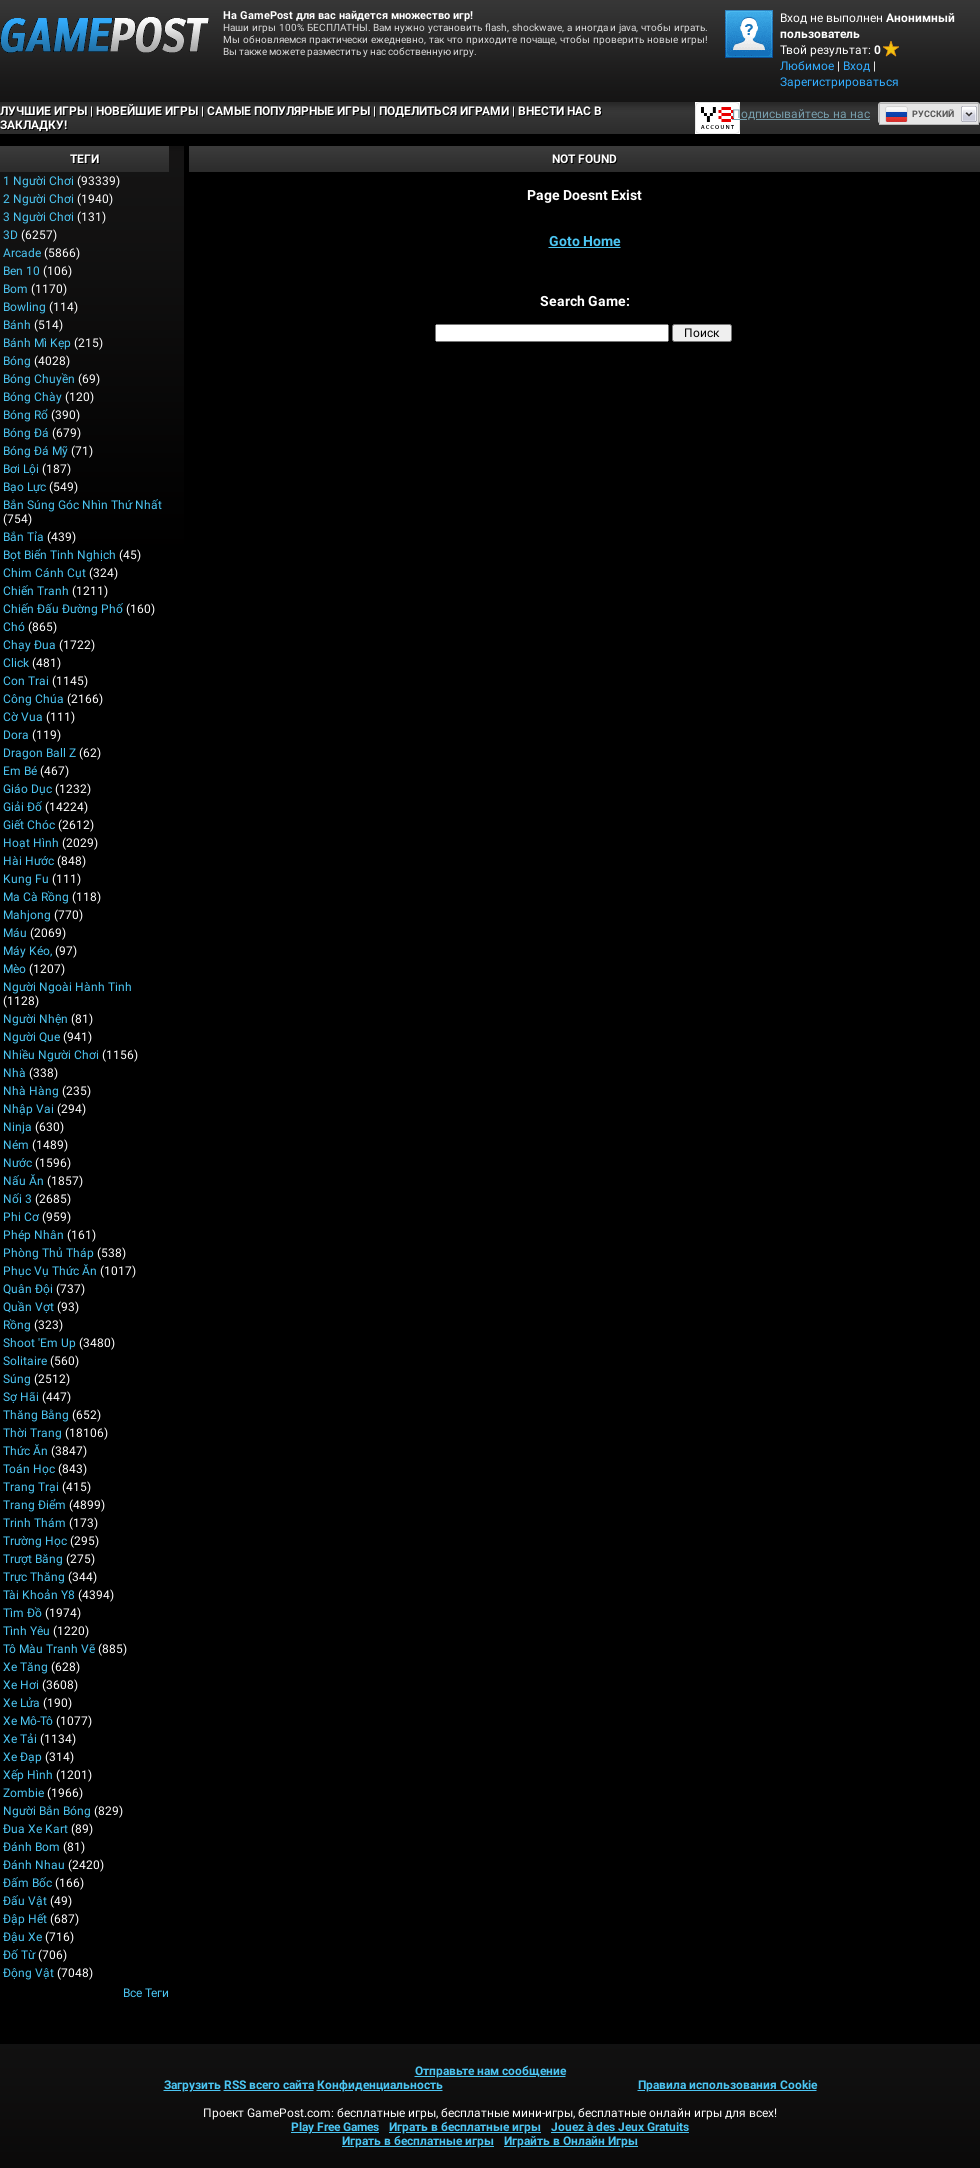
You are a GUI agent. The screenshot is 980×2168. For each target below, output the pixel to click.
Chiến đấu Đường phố (63, 609)
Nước (17, 1163)
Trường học (35, 1541)
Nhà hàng (31, 1091)
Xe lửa (21, 1703)
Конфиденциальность (380, 2085)
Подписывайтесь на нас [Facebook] (801, 114)
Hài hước (28, 861)
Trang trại (31, 1487)
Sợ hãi (21, 1397)
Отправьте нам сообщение (490, 2071)
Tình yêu (26, 1631)
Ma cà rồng (36, 897)
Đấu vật (25, 1901)
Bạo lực (24, 487)
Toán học (29, 1469)
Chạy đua (29, 645)
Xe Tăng (25, 1667)
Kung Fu (26, 879)
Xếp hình (28, 1775)
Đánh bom (31, 1847)
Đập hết (25, 1919)
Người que (31, 1037)
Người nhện (35, 1019)
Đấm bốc (27, 1883)
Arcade (22, 253)
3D (10, 235)
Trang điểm (34, 1505)
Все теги (146, 1993)
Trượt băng (33, 1559)
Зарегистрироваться (839, 82)
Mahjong (27, 915)
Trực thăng (34, 1577)
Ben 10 (21, 271)
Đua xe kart (35, 1829)
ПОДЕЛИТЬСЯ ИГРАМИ (444, 111)
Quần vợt (28, 1307)
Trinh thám (34, 1523)
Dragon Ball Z (39, 753)
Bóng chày (32, 397)
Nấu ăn (23, 1181)
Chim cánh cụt (44, 573)
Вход (856, 66)
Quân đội (28, 1289)
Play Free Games (335, 2127)
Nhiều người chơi (51, 1055)
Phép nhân (33, 1235)
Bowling (24, 307)
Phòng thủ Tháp (48, 1253)
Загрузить (192, 2085)
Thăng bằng (36, 1415)
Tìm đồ (22, 1613)
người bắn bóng (47, 1811)
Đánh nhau (34, 1865)
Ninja (17, 1127)
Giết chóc (29, 825)
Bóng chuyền (39, 379)
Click (16, 663)
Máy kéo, (27, 951)
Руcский (919, 114)
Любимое (807, 66)
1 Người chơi (38, 181)
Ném (16, 1145)
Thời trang (32, 1433)
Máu (15, 933)
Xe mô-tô (28, 1721)
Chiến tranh (36, 591)
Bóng (17, 361)
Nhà (14, 1073)
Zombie (23, 1793)
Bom (15, 289)
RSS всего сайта (269, 2085)
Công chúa (33, 699)
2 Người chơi (38, 199)
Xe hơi (21, 1685)
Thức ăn (25, 1451)
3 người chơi (38, 217)
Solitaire (25, 1361)
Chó (14, 627)
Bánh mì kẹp (37, 343)
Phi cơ (21, 1217)
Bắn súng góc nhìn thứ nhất (82, 505)
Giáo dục (27, 789)
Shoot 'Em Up (39, 1343)
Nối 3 (17, 1199)
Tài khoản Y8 (39, 1595)
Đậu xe (22, 1937)
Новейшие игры (147, 111)
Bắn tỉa (23, 537)
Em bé (20, 771)
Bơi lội (21, 469)
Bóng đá (26, 433)
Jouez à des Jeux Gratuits (620, 2127)
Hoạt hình (31, 843)
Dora (16, 735)
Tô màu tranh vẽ (49, 1649)
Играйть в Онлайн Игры (571, 2141)
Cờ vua (23, 717)
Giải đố (22, 807)
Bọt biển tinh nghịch (59, 555)
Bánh (17, 325)
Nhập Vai (28, 1109)
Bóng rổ (25, 415)
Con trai (26, 681)
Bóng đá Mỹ (35, 451)
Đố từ (19, 1955)
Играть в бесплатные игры (465, 2127)
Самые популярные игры (288, 111)
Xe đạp (22, 1757)
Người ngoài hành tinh (67, 987)
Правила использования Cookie (727, 2085)
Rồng (17, 1325)
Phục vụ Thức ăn (50, 1271)
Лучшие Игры (43, 111)
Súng (17, 1379)
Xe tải (20, 1739)
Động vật (28, 1973)
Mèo (14, 969)
